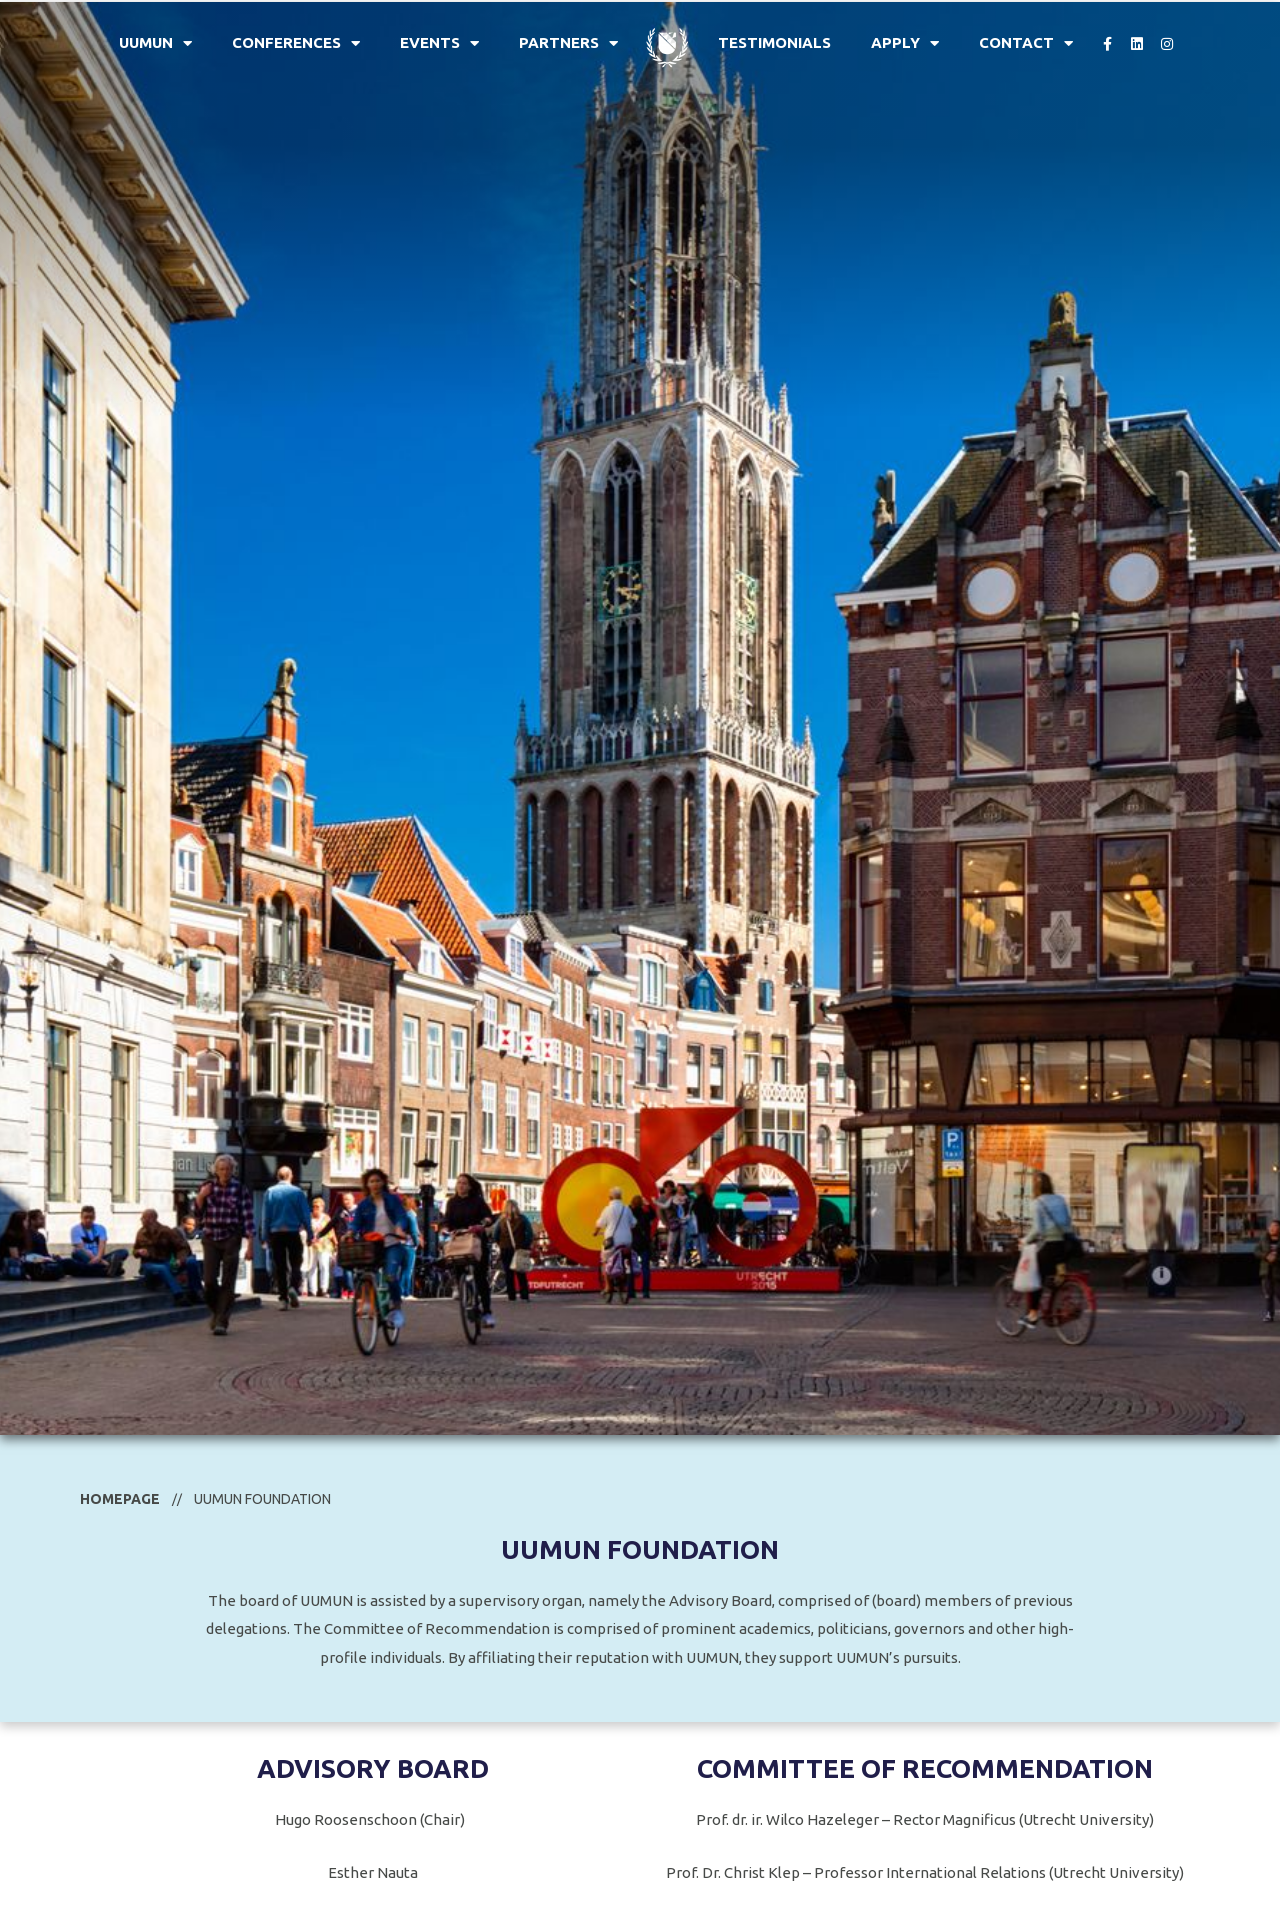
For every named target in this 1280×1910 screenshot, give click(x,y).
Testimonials (774, 42)
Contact (1026, 43)
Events (439, 43)
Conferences (296, 43)
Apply (905, 43)
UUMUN (155, 43)
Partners (568, 43)
